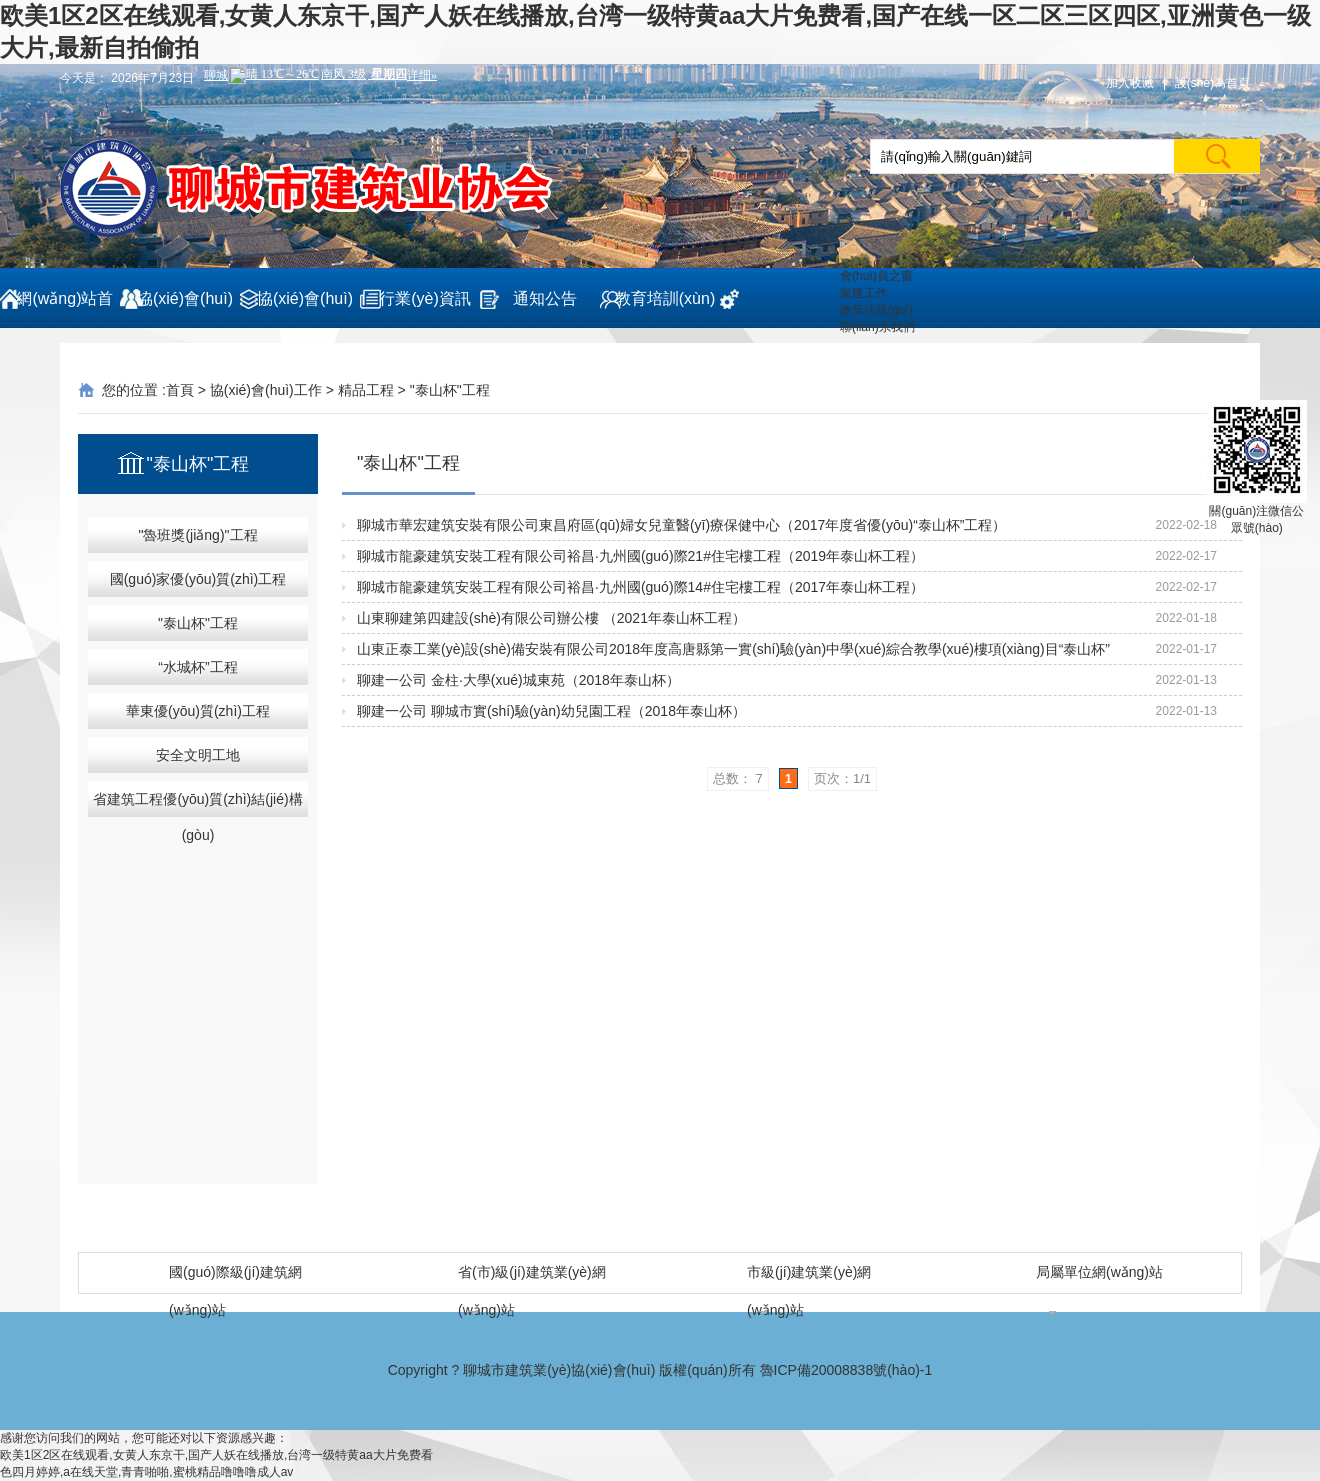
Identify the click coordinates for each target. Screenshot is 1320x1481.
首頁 (180, 390)
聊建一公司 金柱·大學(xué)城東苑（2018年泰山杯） (518, 680)
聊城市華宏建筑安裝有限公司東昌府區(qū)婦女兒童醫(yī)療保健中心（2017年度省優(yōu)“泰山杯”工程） (681, 525)
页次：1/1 (842, 778)
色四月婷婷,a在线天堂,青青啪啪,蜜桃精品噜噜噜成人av (146, 1472)
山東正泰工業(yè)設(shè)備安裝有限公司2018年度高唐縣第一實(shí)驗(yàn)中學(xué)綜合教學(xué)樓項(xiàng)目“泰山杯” (733, 649)
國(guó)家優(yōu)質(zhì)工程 (198, 579)
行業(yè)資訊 (425, 298)
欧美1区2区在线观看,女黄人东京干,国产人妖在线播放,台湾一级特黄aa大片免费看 (216, 1455)
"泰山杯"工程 (450, 390)
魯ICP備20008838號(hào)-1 (846, 1370)
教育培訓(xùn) (665, 298)
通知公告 (545, 298)
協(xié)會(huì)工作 (305, 309)
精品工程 (366, 390)
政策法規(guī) (876, 310)
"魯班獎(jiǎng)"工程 (197, 535)
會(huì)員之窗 (876, 276)
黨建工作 (864, 293)
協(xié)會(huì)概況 (185, 309)
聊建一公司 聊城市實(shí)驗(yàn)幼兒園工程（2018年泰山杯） (551, 711)
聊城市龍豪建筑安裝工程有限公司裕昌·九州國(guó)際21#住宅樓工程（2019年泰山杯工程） (640, 556)
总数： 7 (738, 778)
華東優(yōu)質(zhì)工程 (198, 711)
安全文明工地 (198, 755)
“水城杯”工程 (197, 667)
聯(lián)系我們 (877, 327)
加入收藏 (1130, 83)
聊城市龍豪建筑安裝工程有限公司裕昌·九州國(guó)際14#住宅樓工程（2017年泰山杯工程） (640, 587)
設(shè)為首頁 (1212, 83)
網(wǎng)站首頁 (64, 309)
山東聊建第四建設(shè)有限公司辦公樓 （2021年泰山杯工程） (551, 618)
